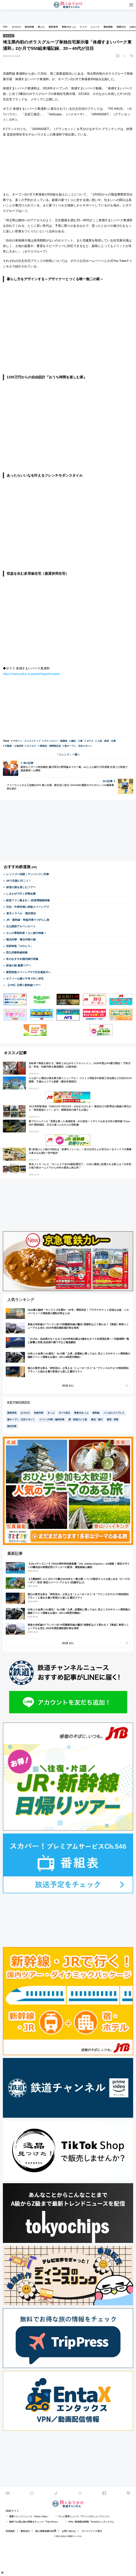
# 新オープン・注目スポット (77, 746)
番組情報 (108, 27)
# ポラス (89, 741)
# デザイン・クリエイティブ (25, 741)
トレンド (8, 36)
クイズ (83, 27)
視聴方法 (121, 27)
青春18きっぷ (69, 27)
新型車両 (53, 27)
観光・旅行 (97, 1419)
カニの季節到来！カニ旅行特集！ (26, 933)
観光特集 (29, 27)
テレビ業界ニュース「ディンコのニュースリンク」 (84, 2516)
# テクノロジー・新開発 (54, 741)
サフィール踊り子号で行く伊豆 (25, 978)
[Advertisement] (68, 707)
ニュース (95, 27)
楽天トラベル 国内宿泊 (21, 913)
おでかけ (16, 27)
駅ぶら (41, 27)
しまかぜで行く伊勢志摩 (21, 893)
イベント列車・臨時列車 (51, 1419)
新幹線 (96, 1412)
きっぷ (51, 1412)
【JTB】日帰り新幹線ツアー (23, 985)
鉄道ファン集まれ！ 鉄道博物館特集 (28, 900)
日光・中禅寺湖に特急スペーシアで (27, 906)
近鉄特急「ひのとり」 (19, 945)
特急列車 (38, 1412)
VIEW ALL (68, 1385)
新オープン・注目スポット (21, 1419)
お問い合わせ (69, 2531)
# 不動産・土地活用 (13, 746)
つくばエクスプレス (114, 1412)
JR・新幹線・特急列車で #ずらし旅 (27, 919)
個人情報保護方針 (44, 2531)
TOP (5, 27)
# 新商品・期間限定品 (49, 746)
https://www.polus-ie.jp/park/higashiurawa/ (31, 673)
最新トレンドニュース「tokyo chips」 (29, 2516)
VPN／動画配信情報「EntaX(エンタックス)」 (91, 2521)
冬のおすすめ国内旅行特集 (22, 958)
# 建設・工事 (76, 741)
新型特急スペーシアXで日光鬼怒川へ (28, 972)
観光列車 (11, 1426)
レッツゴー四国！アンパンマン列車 (27, 874)
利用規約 (10, 2531)
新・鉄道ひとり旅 (78, 1419)
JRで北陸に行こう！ (18, 880)
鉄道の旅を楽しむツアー (21, 887)
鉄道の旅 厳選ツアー (18, 965)
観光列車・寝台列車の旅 (21, 939)
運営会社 (25, 2531)
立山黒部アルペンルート (21, 926)
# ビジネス (30, 746)
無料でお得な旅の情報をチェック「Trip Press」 (34, 2521)
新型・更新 (112, 1419)
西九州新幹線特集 (17, 952)
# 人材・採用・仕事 (105, 741)
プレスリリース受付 (91, 2531)
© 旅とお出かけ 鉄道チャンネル (68, 2536)
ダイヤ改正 (64, 1412)
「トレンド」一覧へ (68, 754)
